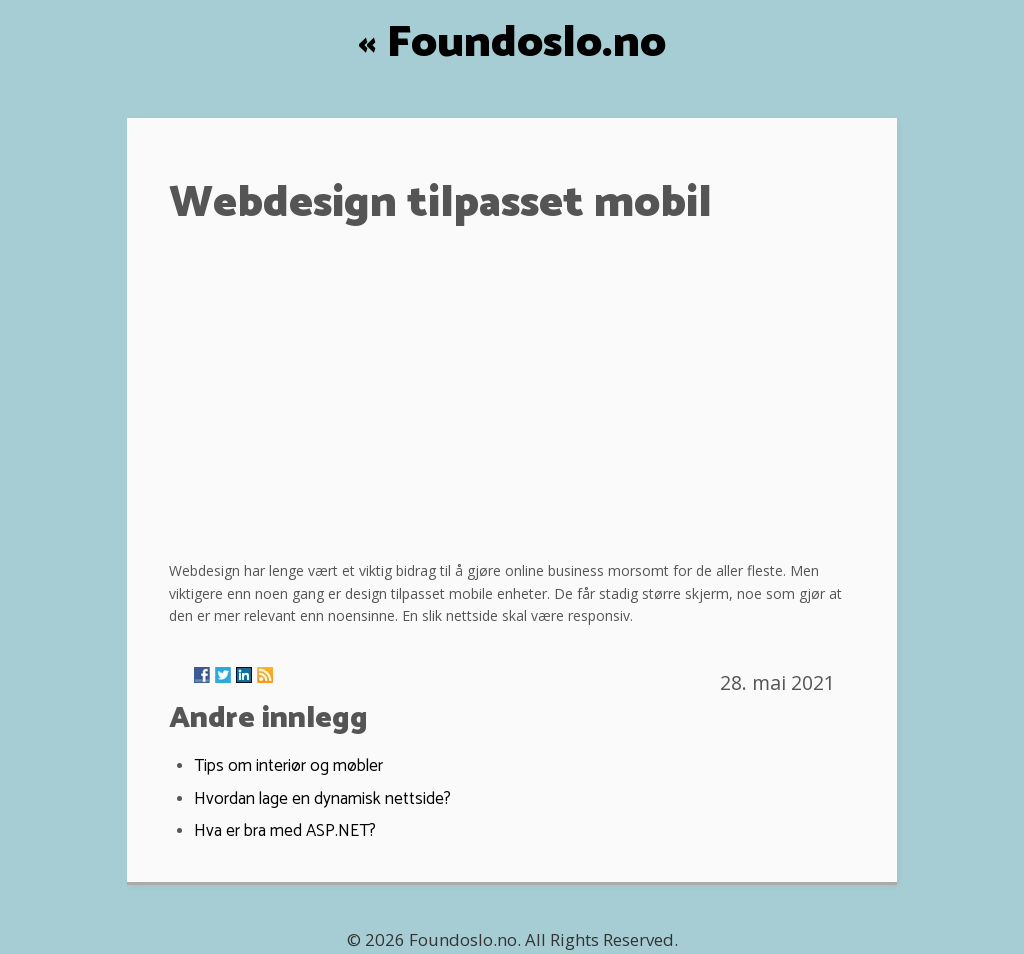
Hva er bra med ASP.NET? (285, 831)
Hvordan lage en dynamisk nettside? (322, 799)
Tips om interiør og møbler (288, 766)
